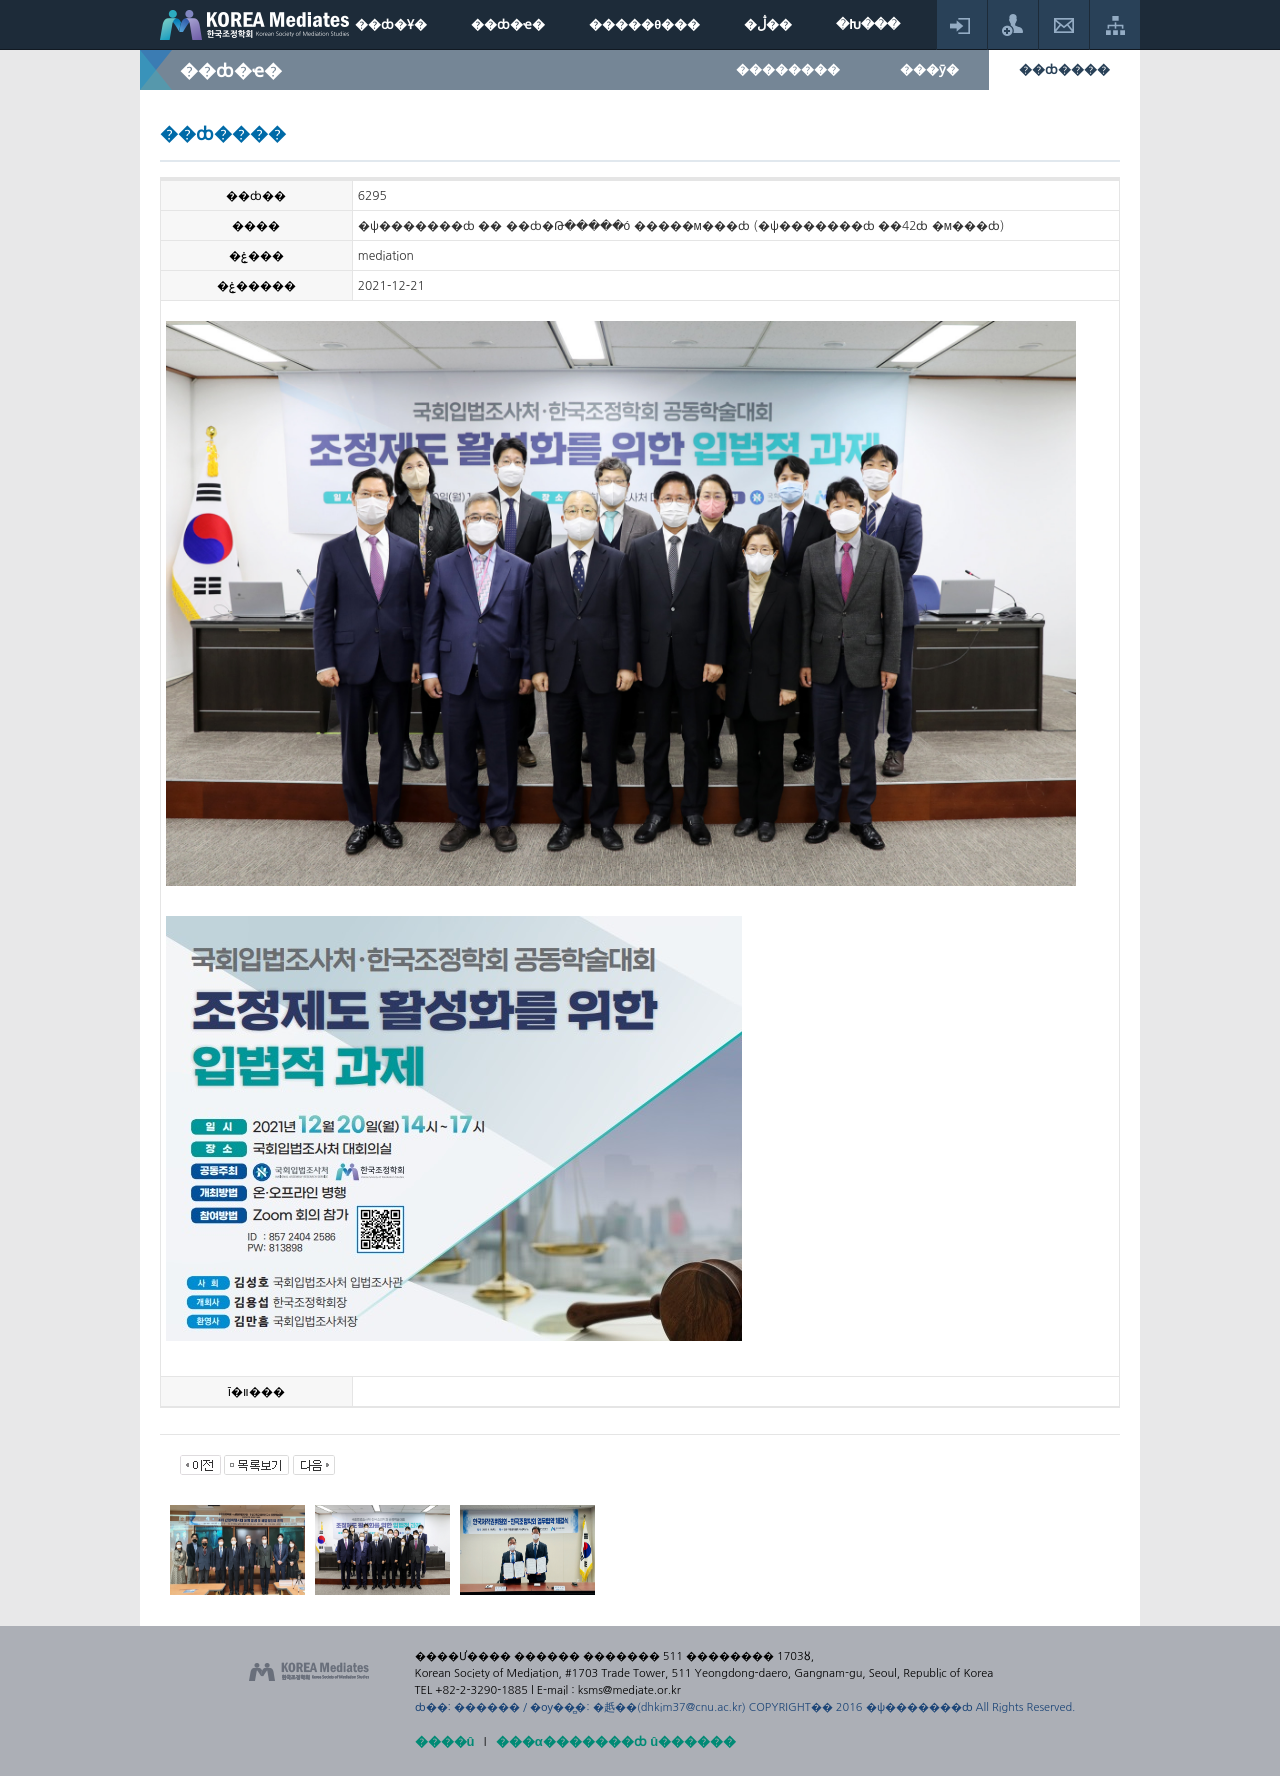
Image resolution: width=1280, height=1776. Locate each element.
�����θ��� (644, 24)
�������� (788, 69)
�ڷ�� (768, 24)
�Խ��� (868, 24)
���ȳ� (929, 69)
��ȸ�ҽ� (508, 24)
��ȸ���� (1064, 69)
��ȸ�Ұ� (391, 24)
